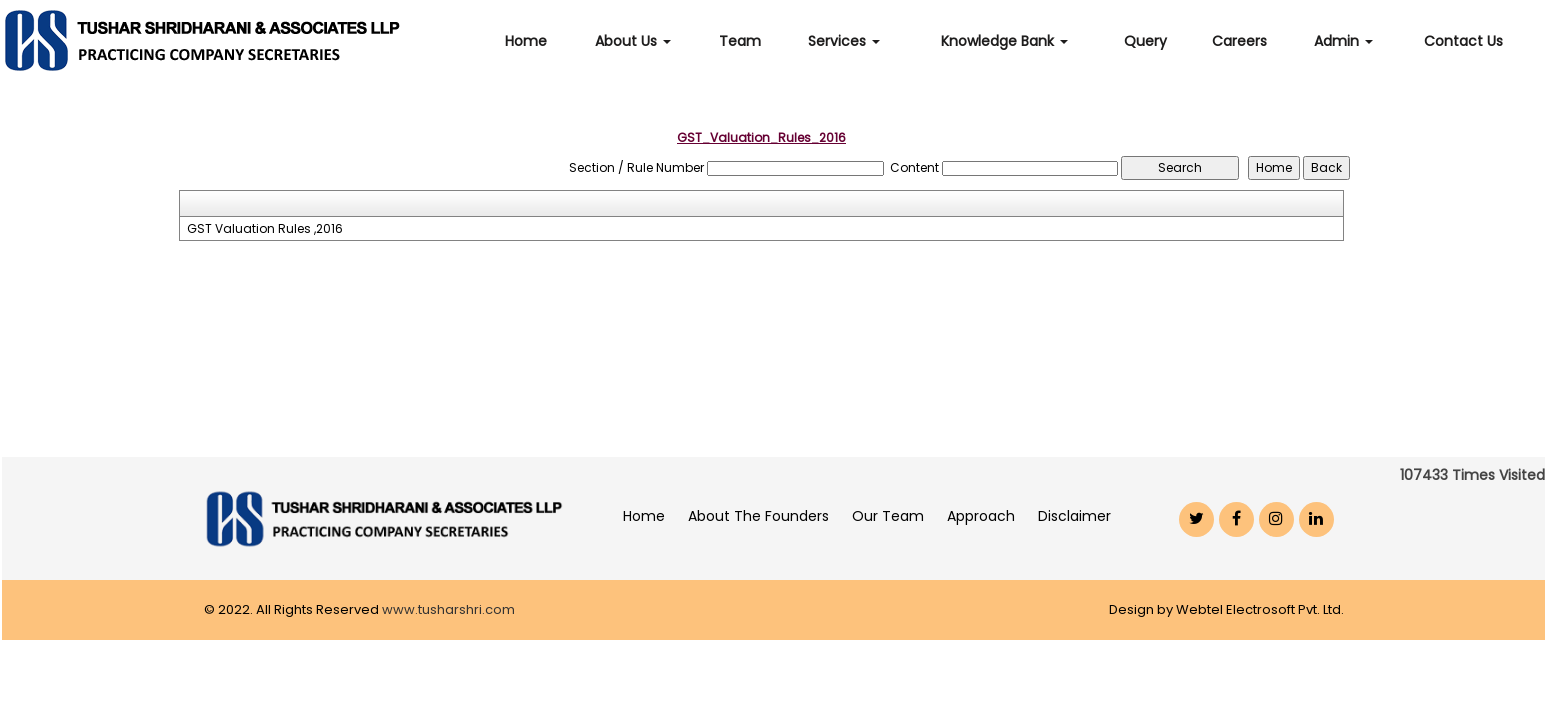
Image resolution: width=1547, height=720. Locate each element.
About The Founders (758, 516)
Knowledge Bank (1004, 41)
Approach (981, 516)
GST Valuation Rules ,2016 (265, 229)
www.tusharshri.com (448, 609)
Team (740, 41)
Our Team (888, 516)
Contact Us (1463, 41)
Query (1145, 41)
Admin (1343, 41)
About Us (633, 41)
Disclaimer (1074, 516)
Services (844, 41)
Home (526, 41)
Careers (1239, 41)
